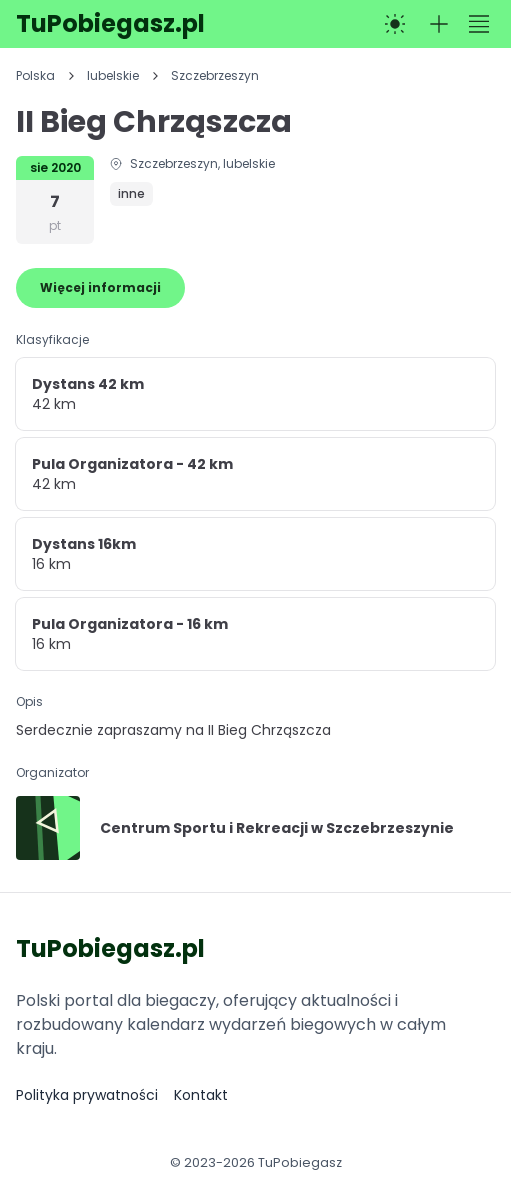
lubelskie (113, 76)
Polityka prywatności (87, 1095)
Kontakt (201, 1095)
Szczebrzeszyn (215, 76)
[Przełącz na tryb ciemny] (395, 24)
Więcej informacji (100, 287)
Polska (35, 76)
